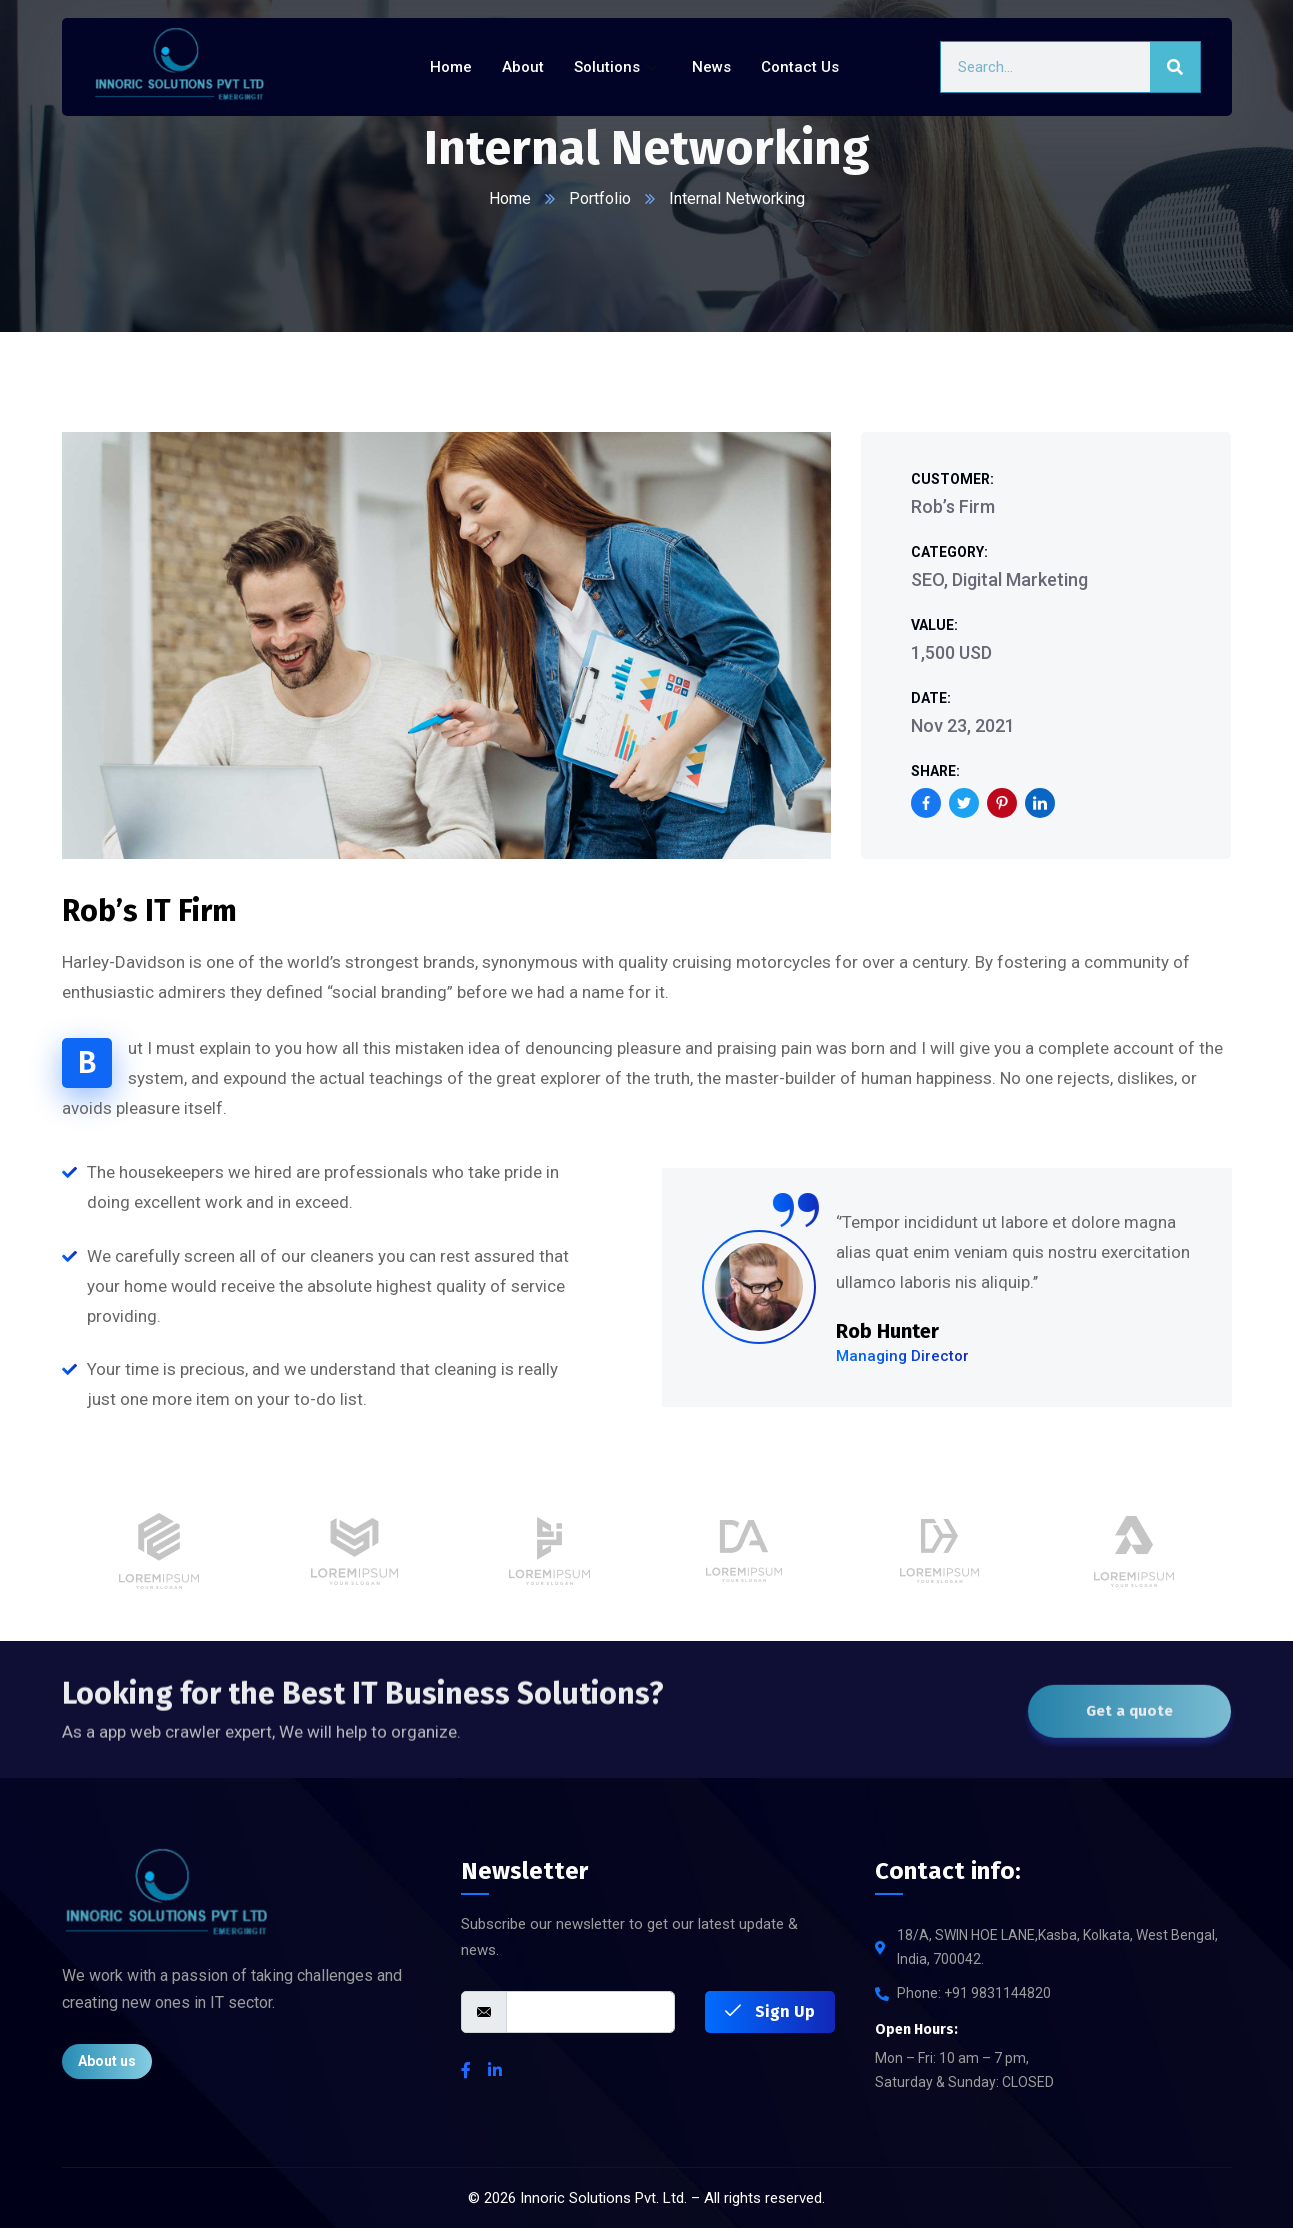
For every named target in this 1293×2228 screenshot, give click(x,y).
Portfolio (600, 198)
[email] (590, 2012)
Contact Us (800, 67)
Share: (935, 771)
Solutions (618, 67)
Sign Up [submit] (770, 2011)
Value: (934, 625)
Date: (931, 698)
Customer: (952, 479)
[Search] (1175, 67)
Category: (949, 552)
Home (451, 67)
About (523, 67)
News (711, 67)
